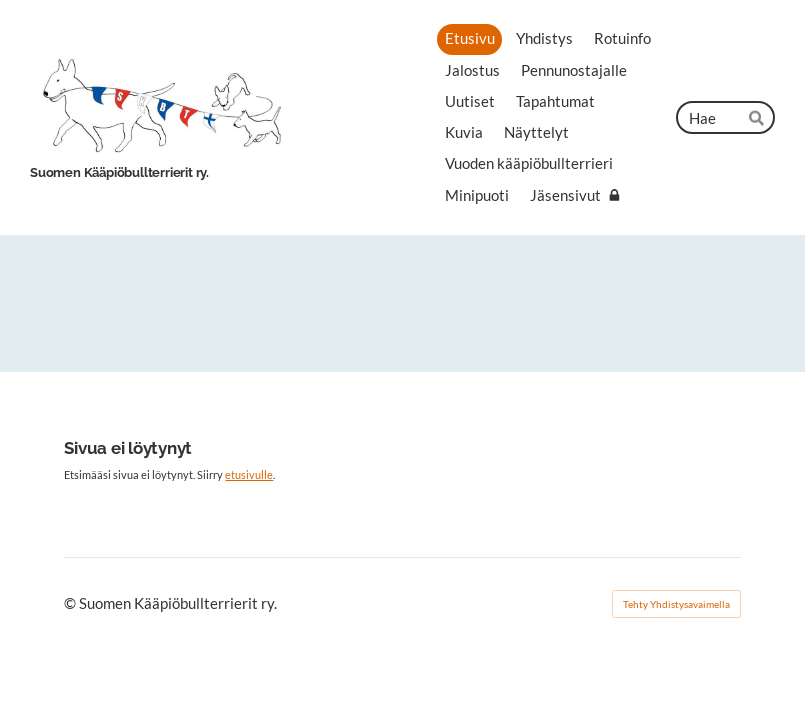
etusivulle (249, 474)
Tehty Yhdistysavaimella (676, 604)
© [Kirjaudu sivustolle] (71, 603)
